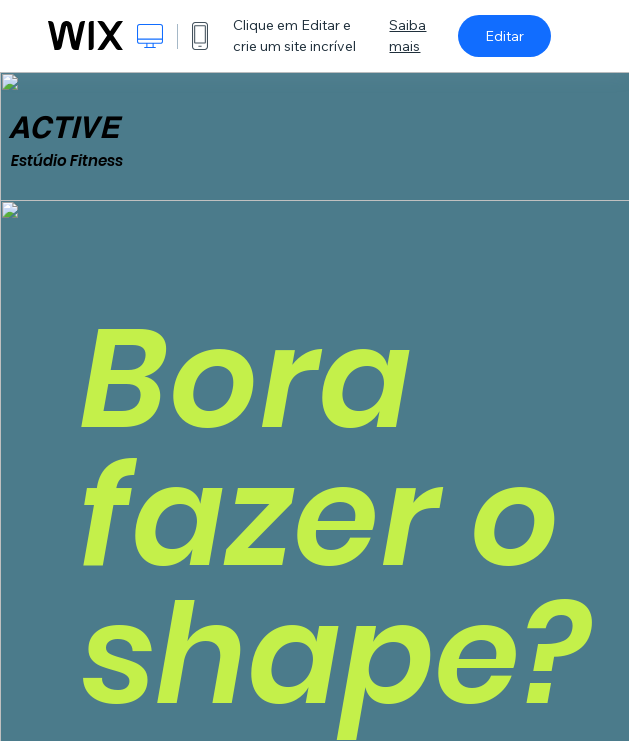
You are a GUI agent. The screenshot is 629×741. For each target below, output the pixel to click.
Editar (504, 36)
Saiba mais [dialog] (407, 35)
